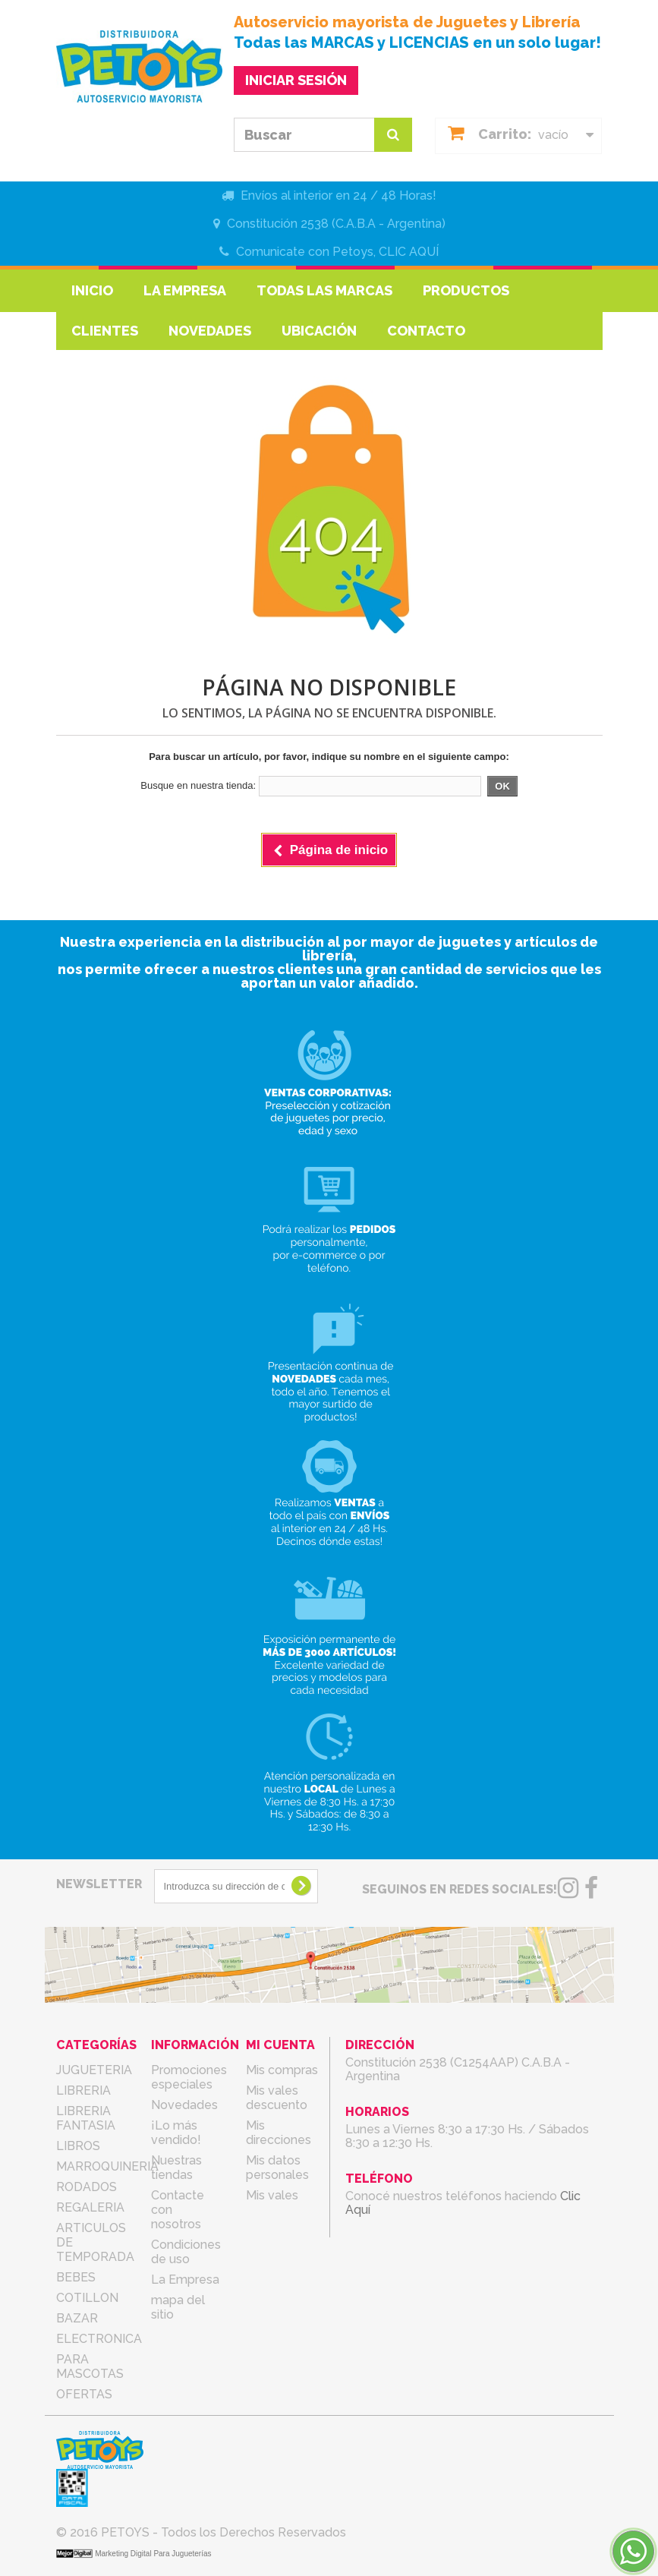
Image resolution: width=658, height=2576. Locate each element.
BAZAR (77, 2318)
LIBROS (78, 2146)
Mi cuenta (280, 2045)
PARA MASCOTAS (90, 2366)
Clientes (104, 331)
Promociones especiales (189, 2077)
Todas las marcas (324, 290)
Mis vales (272, 2195)
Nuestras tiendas (176, 2167)
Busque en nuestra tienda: (198, 785)
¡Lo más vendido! (176, 2132)
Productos (466, 290)
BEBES (76, 2277)
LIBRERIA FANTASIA (85, 2118)
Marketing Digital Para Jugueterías (153, 2553)
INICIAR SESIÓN (296, 80)
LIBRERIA (83, 2090)
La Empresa (184, 290)
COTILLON (87, 2298)
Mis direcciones (278, 2132)
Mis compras (282, 2070)
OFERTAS (84, 2394)
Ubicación (319, 331)
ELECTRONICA (99, 2339)
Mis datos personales (277, 2167)
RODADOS (86, 2187)
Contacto (426, 331)
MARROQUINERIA (107, 2166)
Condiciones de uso (186, 2251)
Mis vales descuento (276, 2097)
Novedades (209, 331)
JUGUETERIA (94, 2070)
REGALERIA (90, 2207)
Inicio (92, 290)
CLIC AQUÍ (409, 251)
